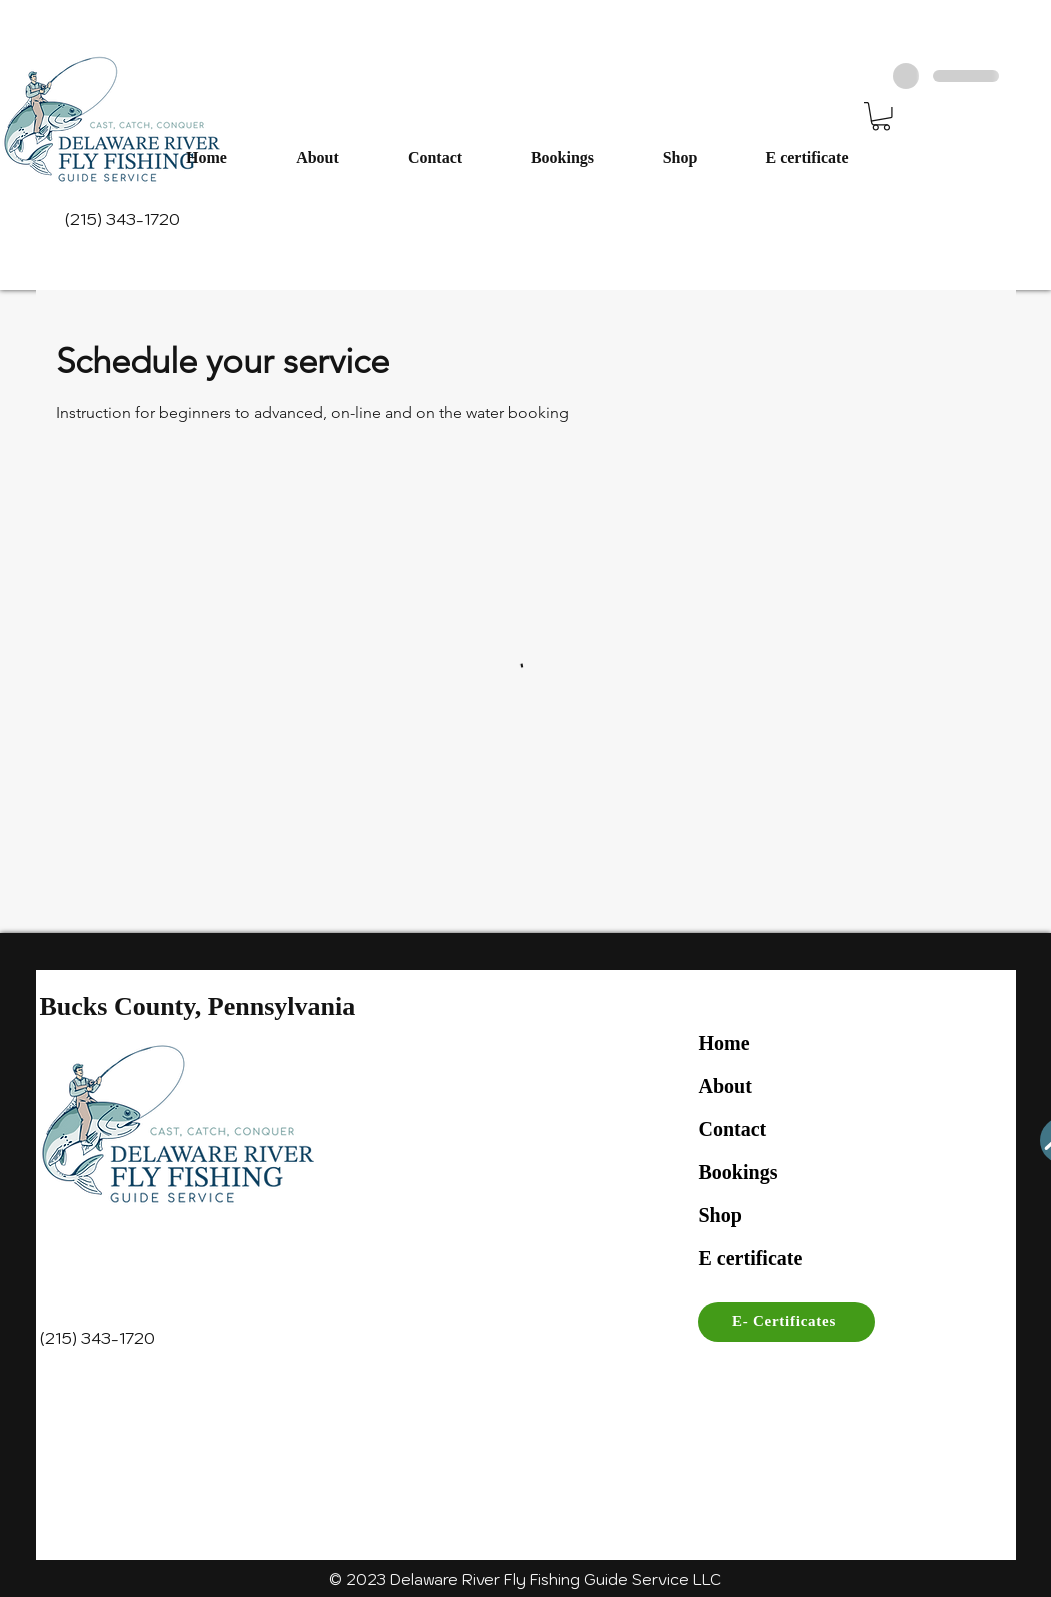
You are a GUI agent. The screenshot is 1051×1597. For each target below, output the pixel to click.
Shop (720, 1215)
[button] (881, 116)
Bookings (738, 1172)
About (725, 1086)
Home (724, 1043)
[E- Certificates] (786, 1322)
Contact (733, 1129)
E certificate (751, 1258)
